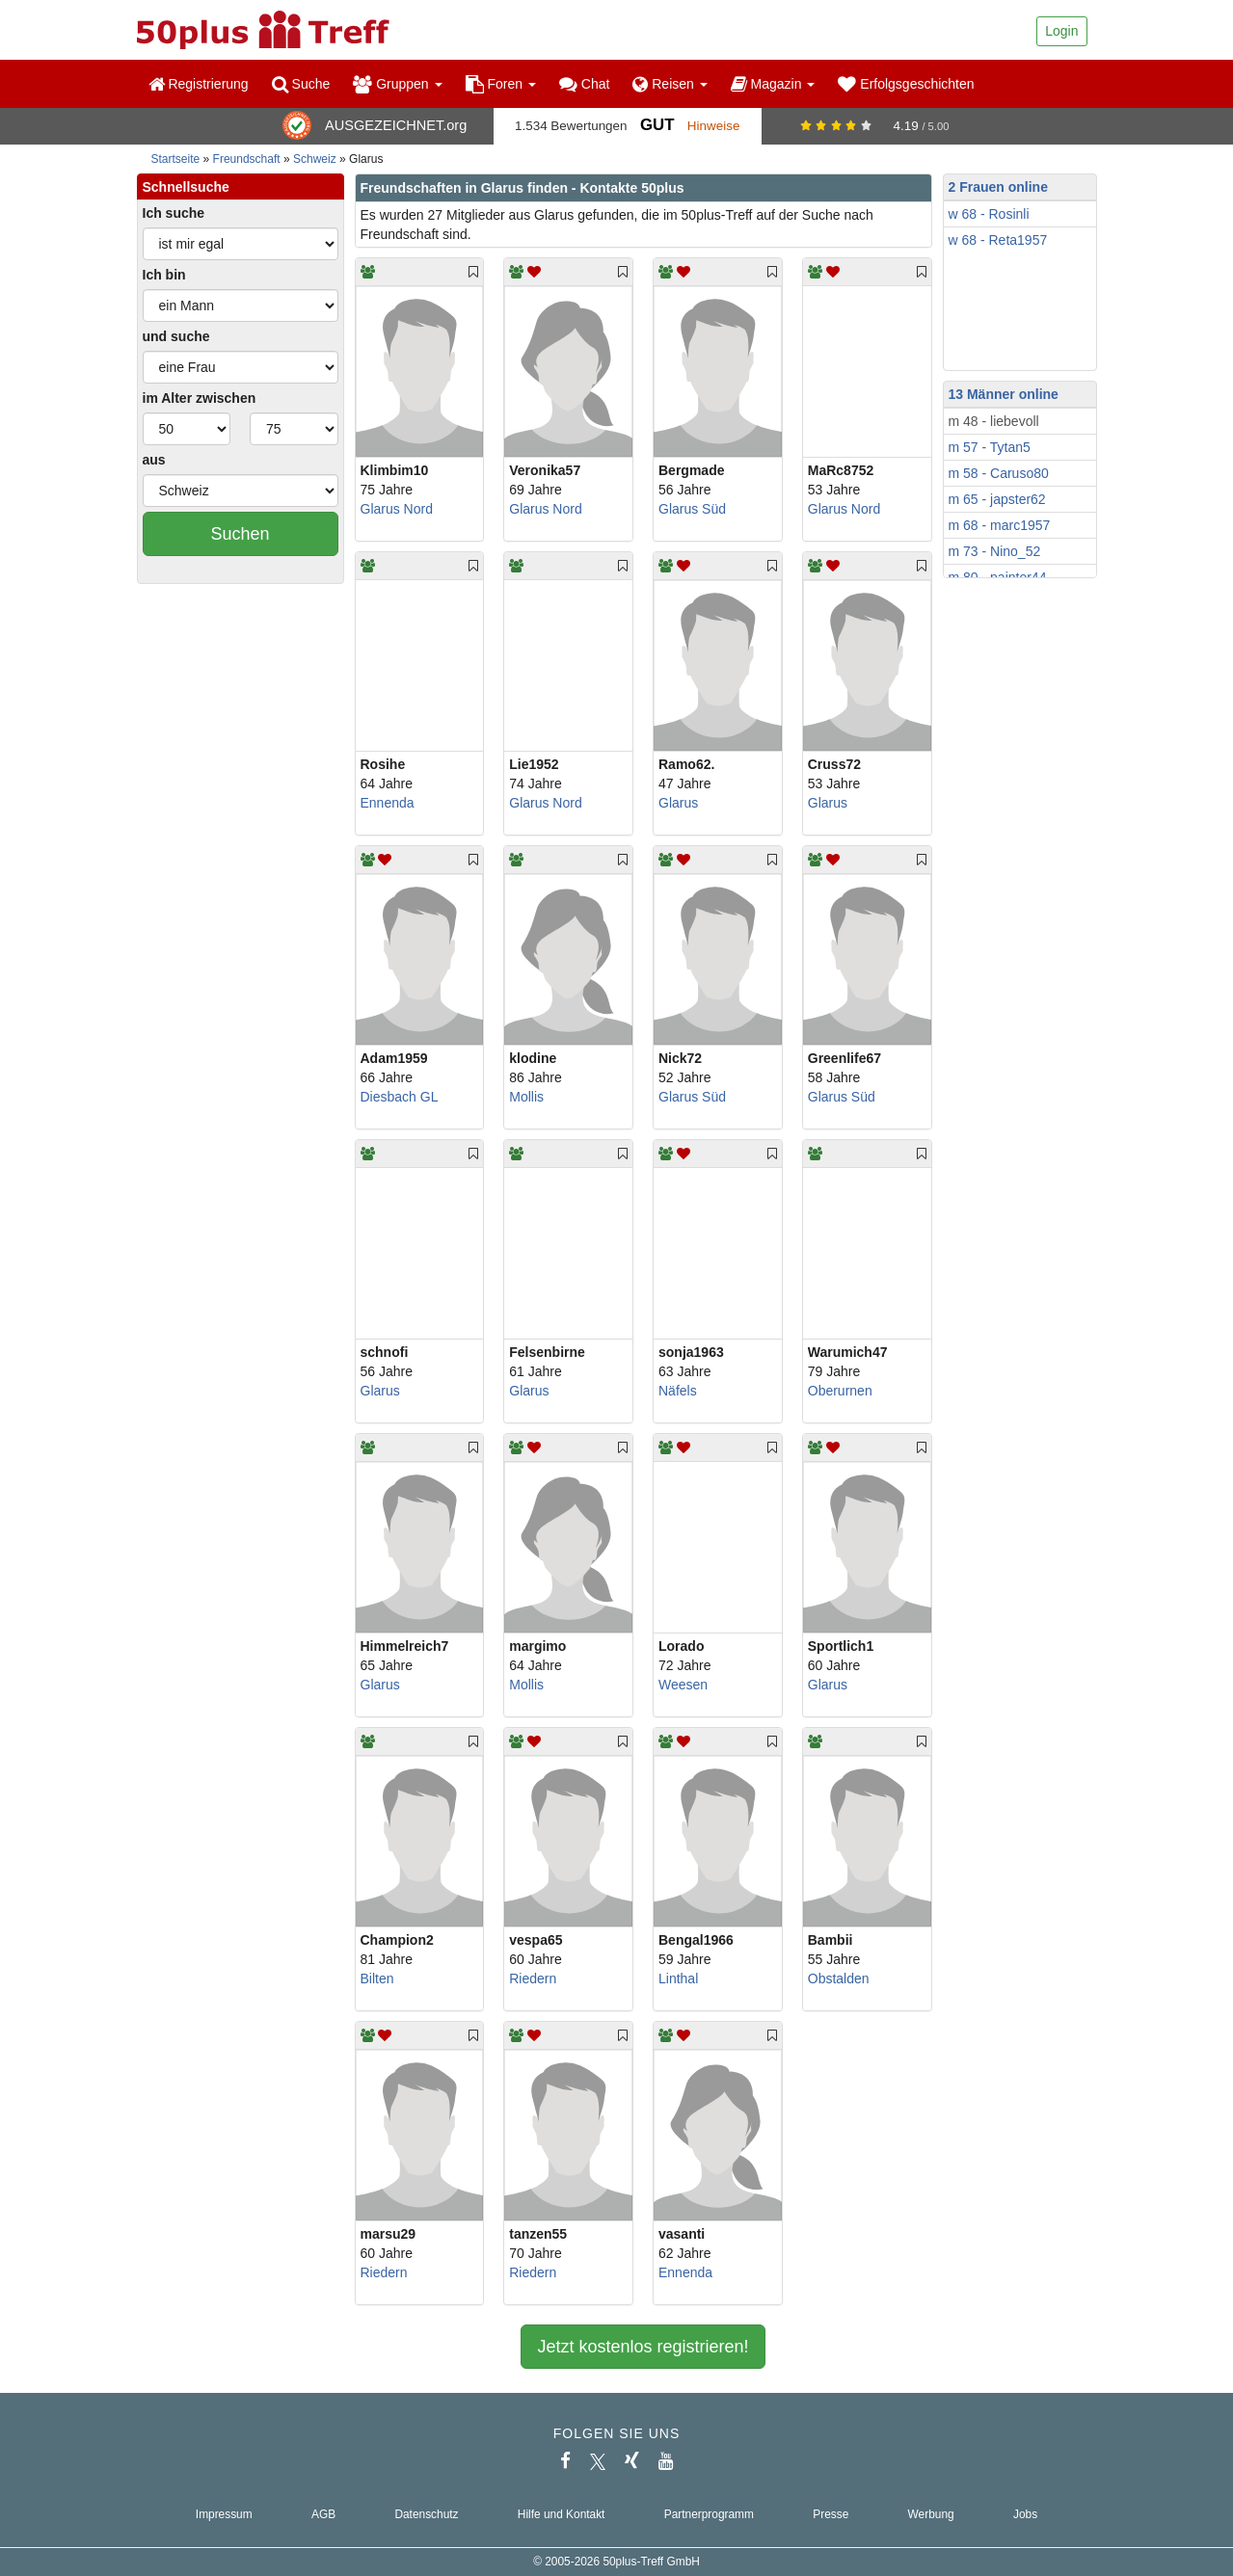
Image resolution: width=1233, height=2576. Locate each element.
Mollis (526, 1096)
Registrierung (198, 84)
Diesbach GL (400, 1096)
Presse (830, 2514)
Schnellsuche (186, 187)
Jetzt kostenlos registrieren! (642, 2346)
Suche (301, 84)
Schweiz (314, 159)
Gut (657, 125)
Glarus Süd (692, 509)
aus (154, 459)
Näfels (677, 1390)
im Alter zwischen (199, 398)
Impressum (224, 2514)
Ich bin (164, 274)
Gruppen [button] (397, 84)
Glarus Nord (397, 509)
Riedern (532, 1978)
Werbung (931, 2514)
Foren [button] (501, 84)
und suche (176, 336)
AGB (323, 2514)
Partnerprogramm (709, 2514)
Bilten (377, 1978)
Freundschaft (247, 159)
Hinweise (713, 126)
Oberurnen (840, 1390)
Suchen (239, 534)
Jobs (1025, 2514)
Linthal (678, 1978)
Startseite (176, 159)
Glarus (678, 802)
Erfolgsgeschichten (906, 84)
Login (1061, 31)
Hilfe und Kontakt (561, 2514)
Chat (584, 84)
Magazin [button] (773, 84)
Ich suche (174, 213)
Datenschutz (426, 2514)
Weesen (683, 1684)
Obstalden (839, 1978)
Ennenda (388, 802)
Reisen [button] (669, 84)
